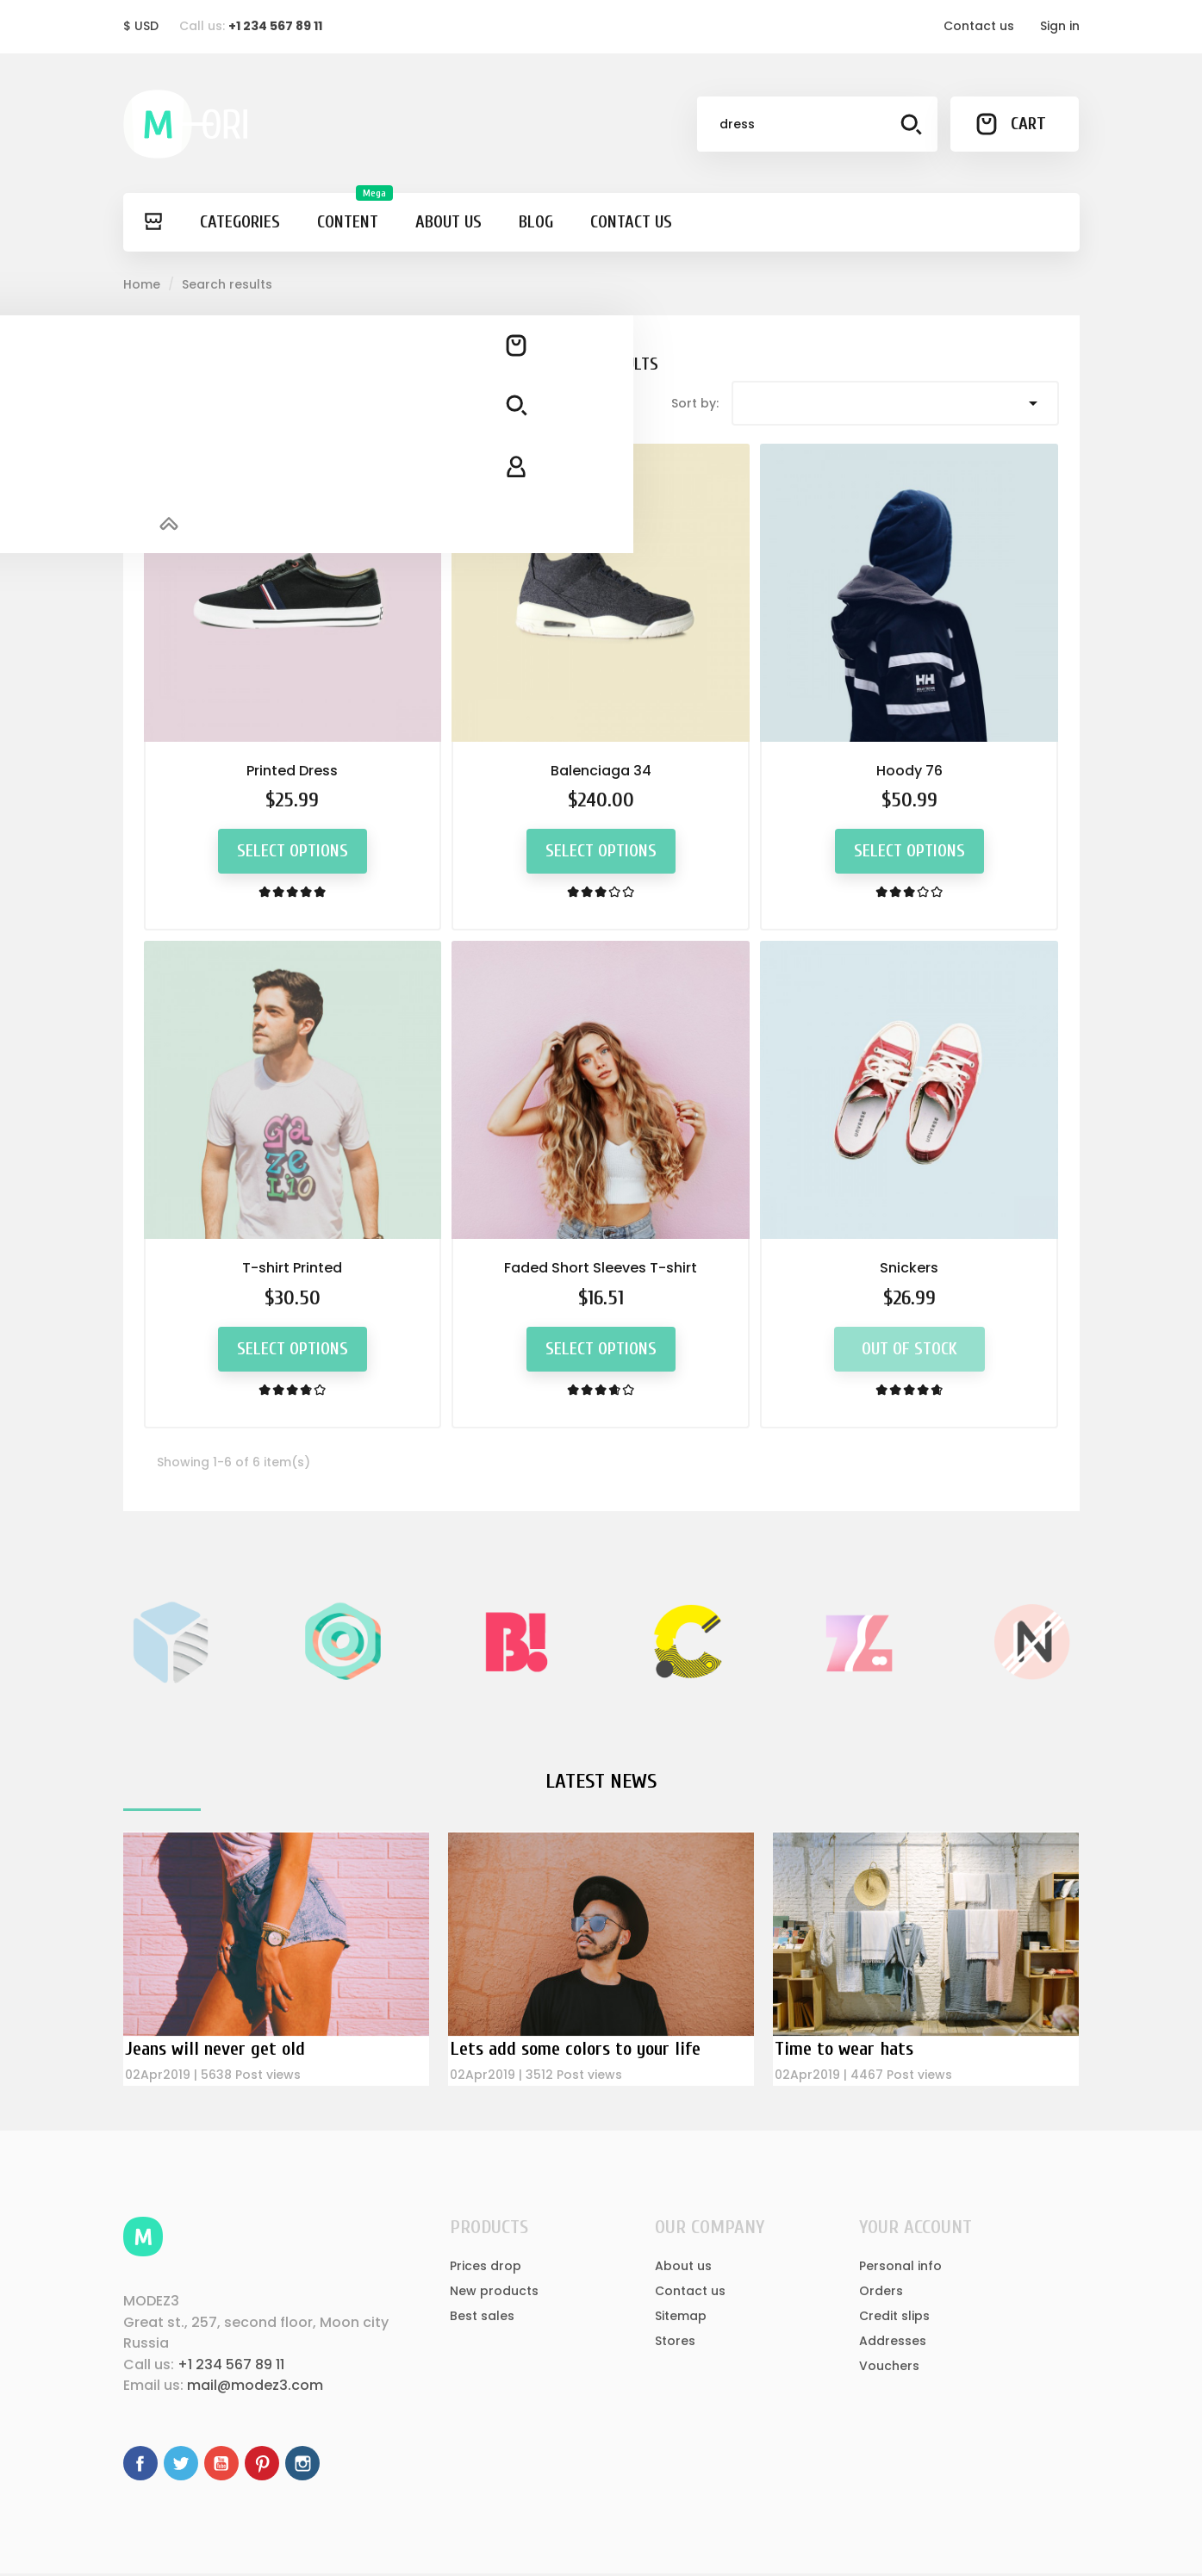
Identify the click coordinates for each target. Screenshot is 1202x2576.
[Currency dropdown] (141, 26)
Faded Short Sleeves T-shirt (600, 1268)
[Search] (817, 124)
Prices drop (485, 2267)
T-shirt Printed (292, 1268)
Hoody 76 (909, 771)
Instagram (302, 2465)
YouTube (221, 2465)
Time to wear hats (850, 2049)
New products (494, 2292)
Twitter (181, 2465)
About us (683, 2267)
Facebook (140, 2465)
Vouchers (889, 2367)
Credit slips (894, 2317)
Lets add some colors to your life (588, 2049)
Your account (915, 2229)
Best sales (482, 2317)
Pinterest (262, 2465)
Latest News (601, 1781)
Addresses (892, 2342)
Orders (881, 2292)
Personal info (900, 2267)
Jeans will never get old (223, 2049)
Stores (675, 2342)
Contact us (979, 25)
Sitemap (681, 2317)
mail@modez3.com (255, 2388)
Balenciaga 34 (601, 771)
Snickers (909, 1268)
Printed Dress (292, 771)
